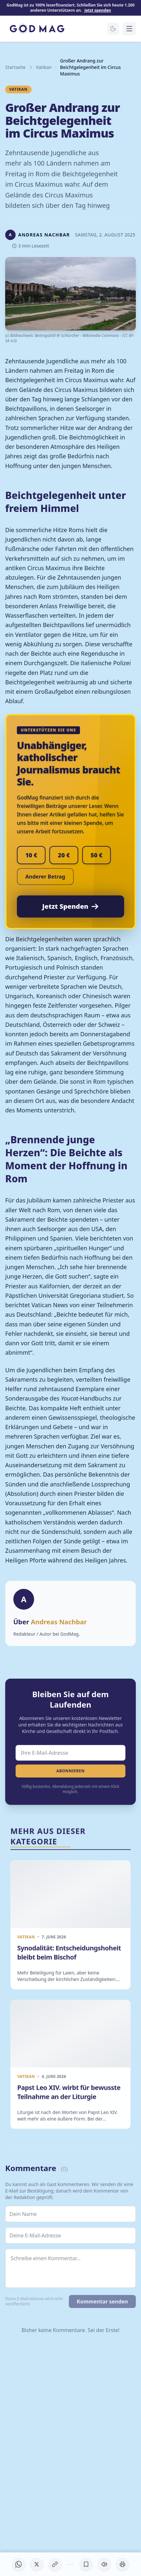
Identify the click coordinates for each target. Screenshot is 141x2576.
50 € (96, 855)
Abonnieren (70, 1771)
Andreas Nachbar (59, 1621)
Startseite (15, 67)
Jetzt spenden (97, 10)
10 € (31, 855)
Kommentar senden (102, 2301)
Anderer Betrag (45, 876)
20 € (64, 855)
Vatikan (44, 67)
